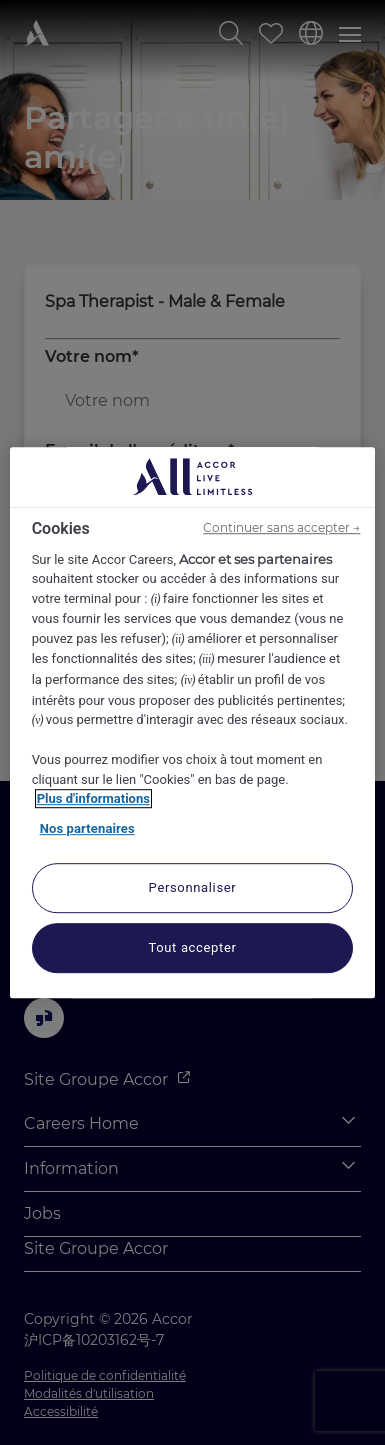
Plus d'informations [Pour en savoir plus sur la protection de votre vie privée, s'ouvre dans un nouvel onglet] (93, 798)
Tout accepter (192, 947)
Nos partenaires (87, 828)
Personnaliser (193, 887)
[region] (193, 723)
